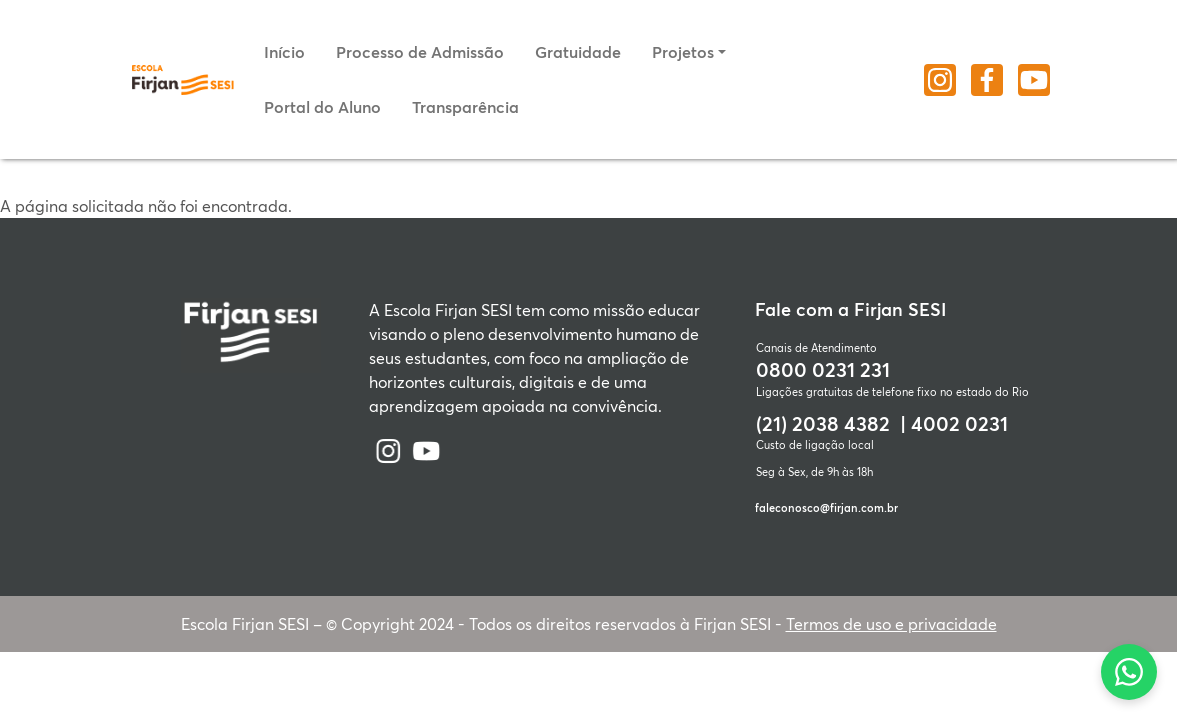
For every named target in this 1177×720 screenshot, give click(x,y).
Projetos (683, 51)
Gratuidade (578, 51)
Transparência (465, 106)
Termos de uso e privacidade (891, 623)
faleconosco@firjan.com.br (826, 507)
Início (284, 51)
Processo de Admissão (420, 51)
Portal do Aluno (322, 106)
